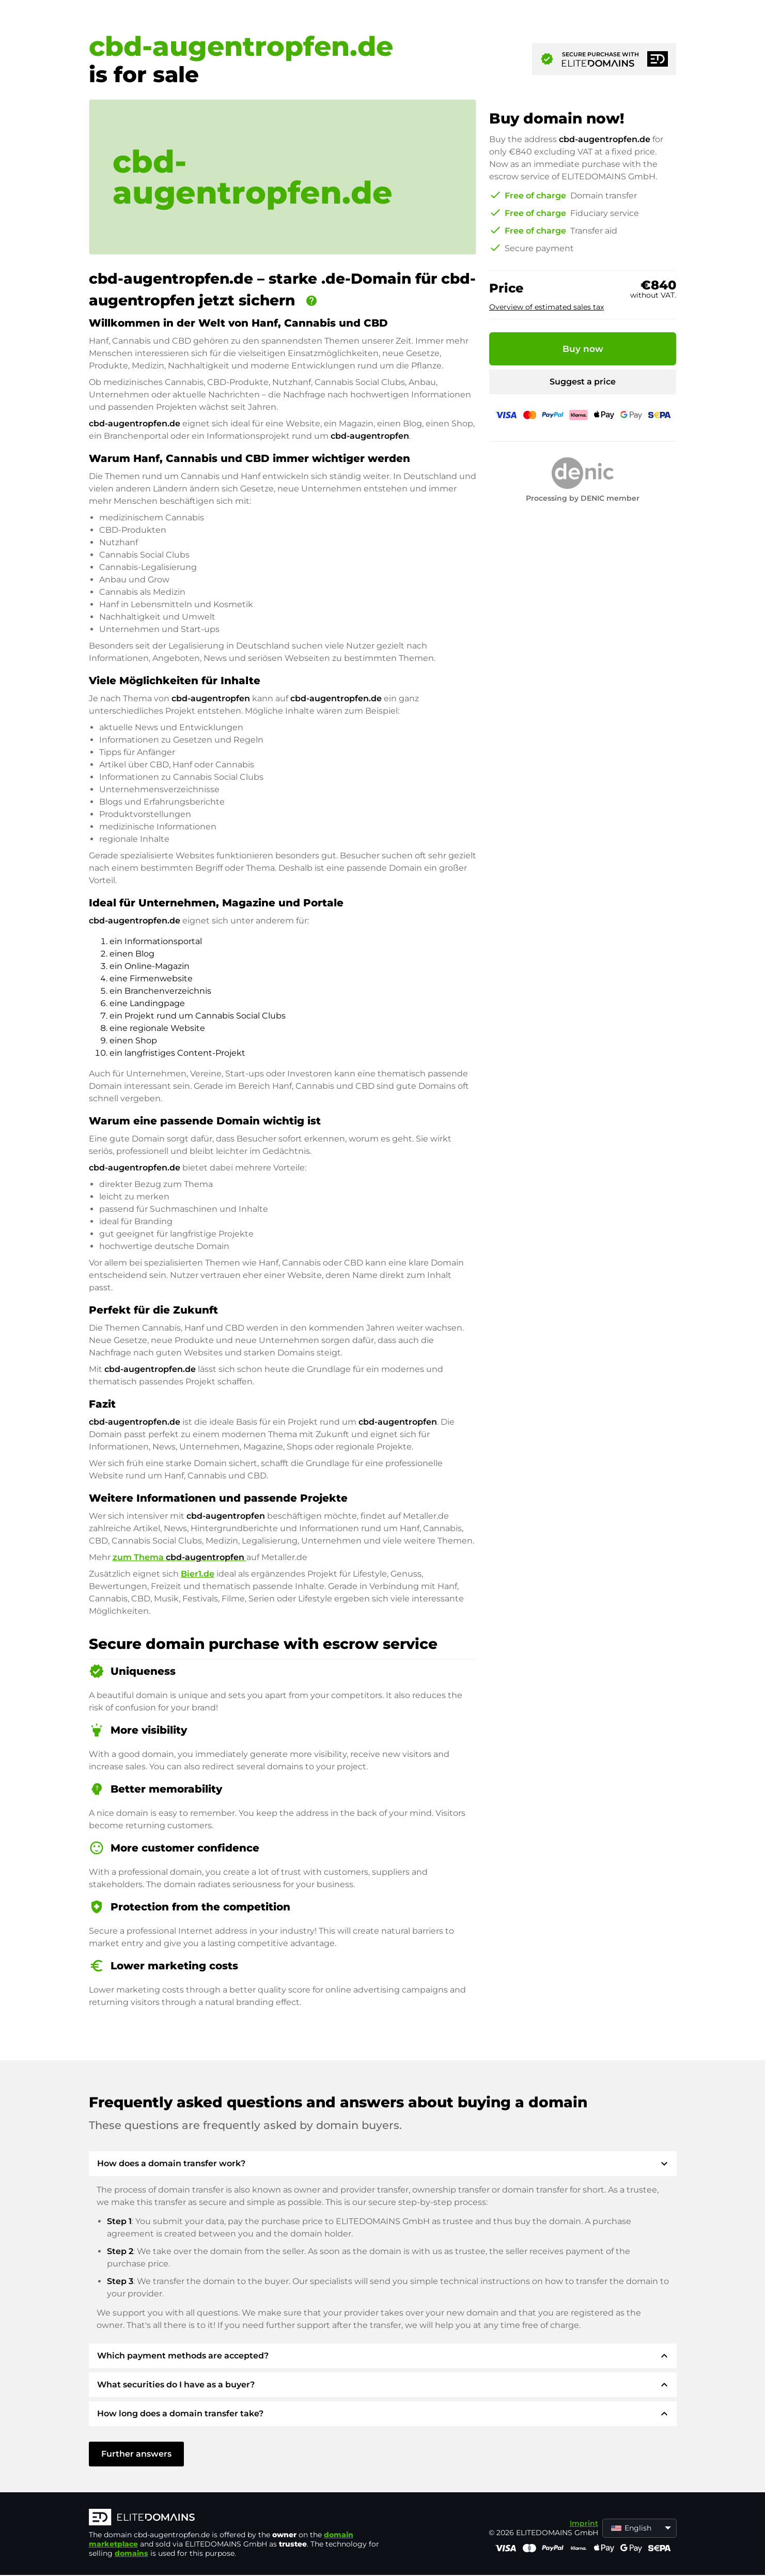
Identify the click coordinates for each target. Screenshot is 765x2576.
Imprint (584, 2523)
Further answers (136, 2454)
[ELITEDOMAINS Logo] (244, 2518)
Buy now (583, 349)
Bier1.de (197, 1574)
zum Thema (179, 1557)
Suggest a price (583, 382)
